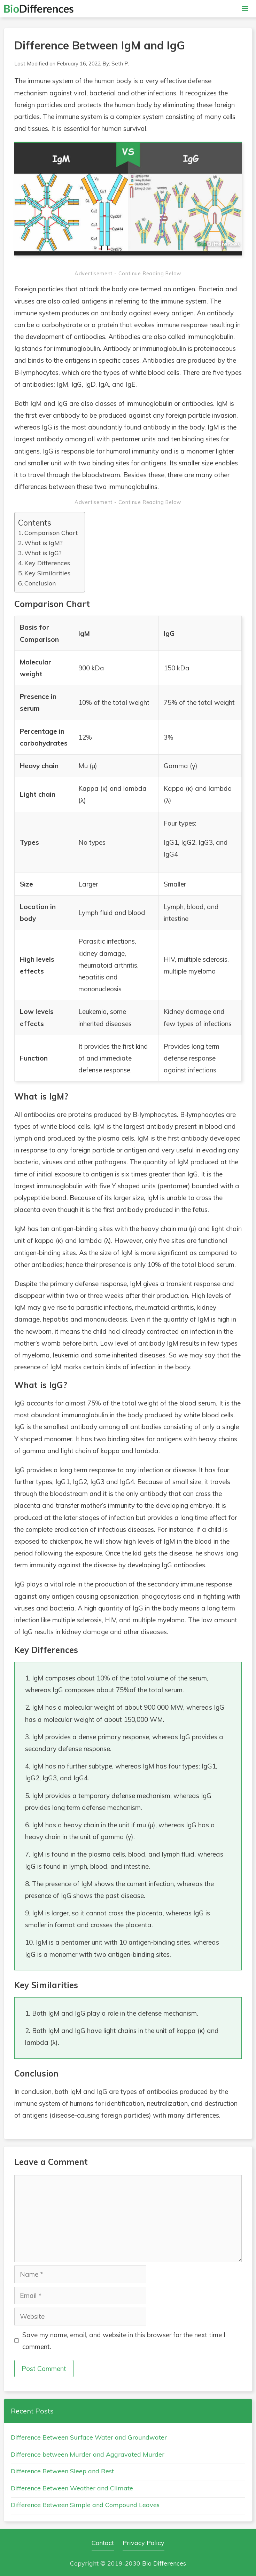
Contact (103, 2543)
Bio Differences (164, 2563)
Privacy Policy (143, 2543)
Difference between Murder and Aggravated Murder (87, 2454)
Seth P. (120, 63)
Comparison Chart (51, 533)
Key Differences (47, 563)
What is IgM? (43, 543)
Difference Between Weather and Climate (72, 2488)
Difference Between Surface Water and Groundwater (89, 2437)
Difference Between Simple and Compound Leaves (85, 2505)
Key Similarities (47, 573)
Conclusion (40, 583)
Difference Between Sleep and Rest (62, 2471)
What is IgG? (43, 553)
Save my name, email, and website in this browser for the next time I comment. (123, 2341)
